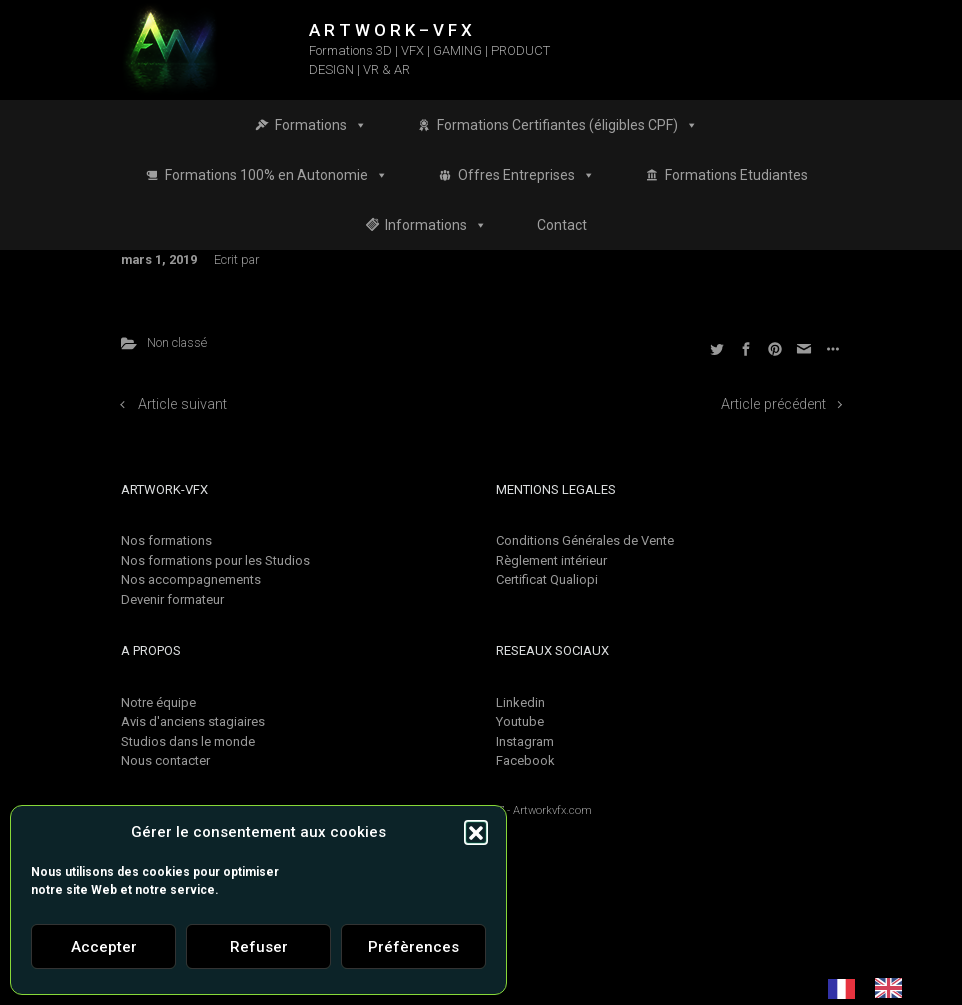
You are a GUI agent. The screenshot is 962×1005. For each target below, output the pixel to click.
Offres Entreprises (526, 175)
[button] (476, 832)
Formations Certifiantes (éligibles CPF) (567, 125)
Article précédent (773, 404)
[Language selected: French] (875, 988)
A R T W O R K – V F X (390, 30)
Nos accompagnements (191, 579)
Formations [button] (321, 125)
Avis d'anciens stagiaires (193, 721)
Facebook (525, 760)
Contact (562, 225)
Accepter (104, 947)
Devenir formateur (172, 599)
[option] (893, 988)
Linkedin (520, 702)
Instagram (525, 741)
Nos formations (166, 540)
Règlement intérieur (551, 560)
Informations (436, 225)
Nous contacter (165, 760)
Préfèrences (413, 947)
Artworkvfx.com (552, 810)
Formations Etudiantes (736, 175)
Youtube (520, 721)
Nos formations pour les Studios (215, 560)
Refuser (259, 947)
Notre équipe (158, 702)
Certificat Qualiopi (547, 579)
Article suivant (182, 404)
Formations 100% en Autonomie (276, 175)
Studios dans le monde (188, 741)
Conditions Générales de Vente (585, 540)
